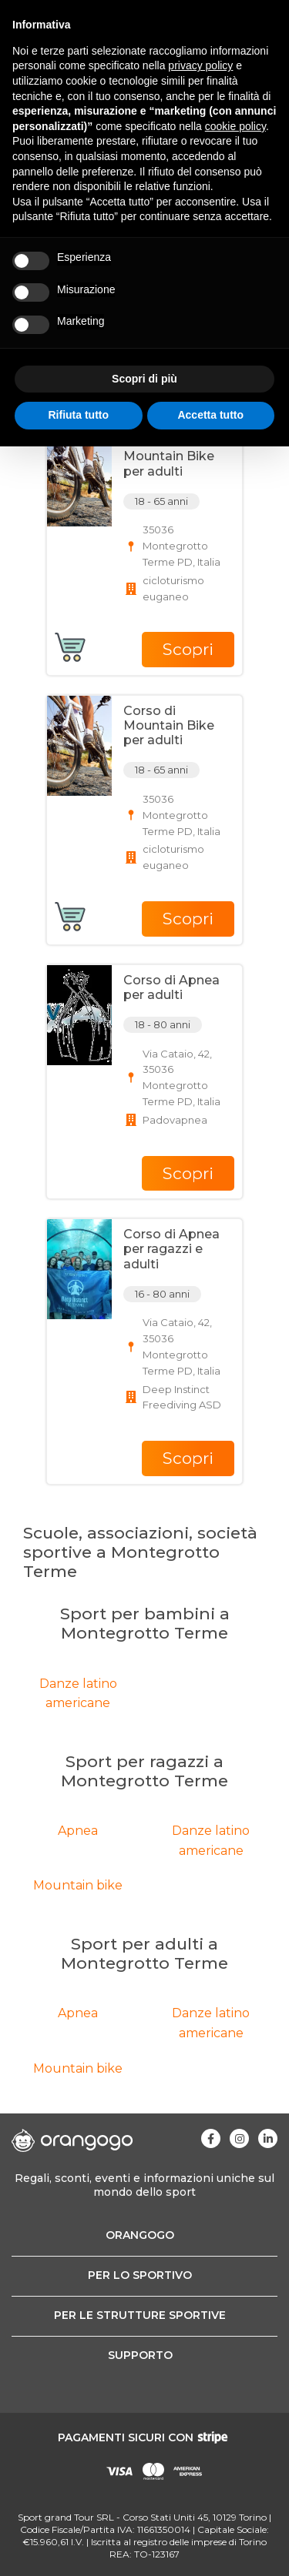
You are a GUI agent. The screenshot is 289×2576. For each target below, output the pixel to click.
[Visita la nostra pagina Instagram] (239, 2138)
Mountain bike (78, 1885)
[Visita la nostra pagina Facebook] (210, 2138)
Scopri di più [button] (144, 379)
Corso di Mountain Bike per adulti (168, 456)
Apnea (78, 1830)
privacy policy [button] (200, 65)
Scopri (188, 649)
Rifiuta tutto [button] (78, 415)
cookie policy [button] (235, 126)
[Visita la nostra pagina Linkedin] (267, 2138)
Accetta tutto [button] (210, 415)
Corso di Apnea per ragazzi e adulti (171, 1249)
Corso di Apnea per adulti (171, 987)
